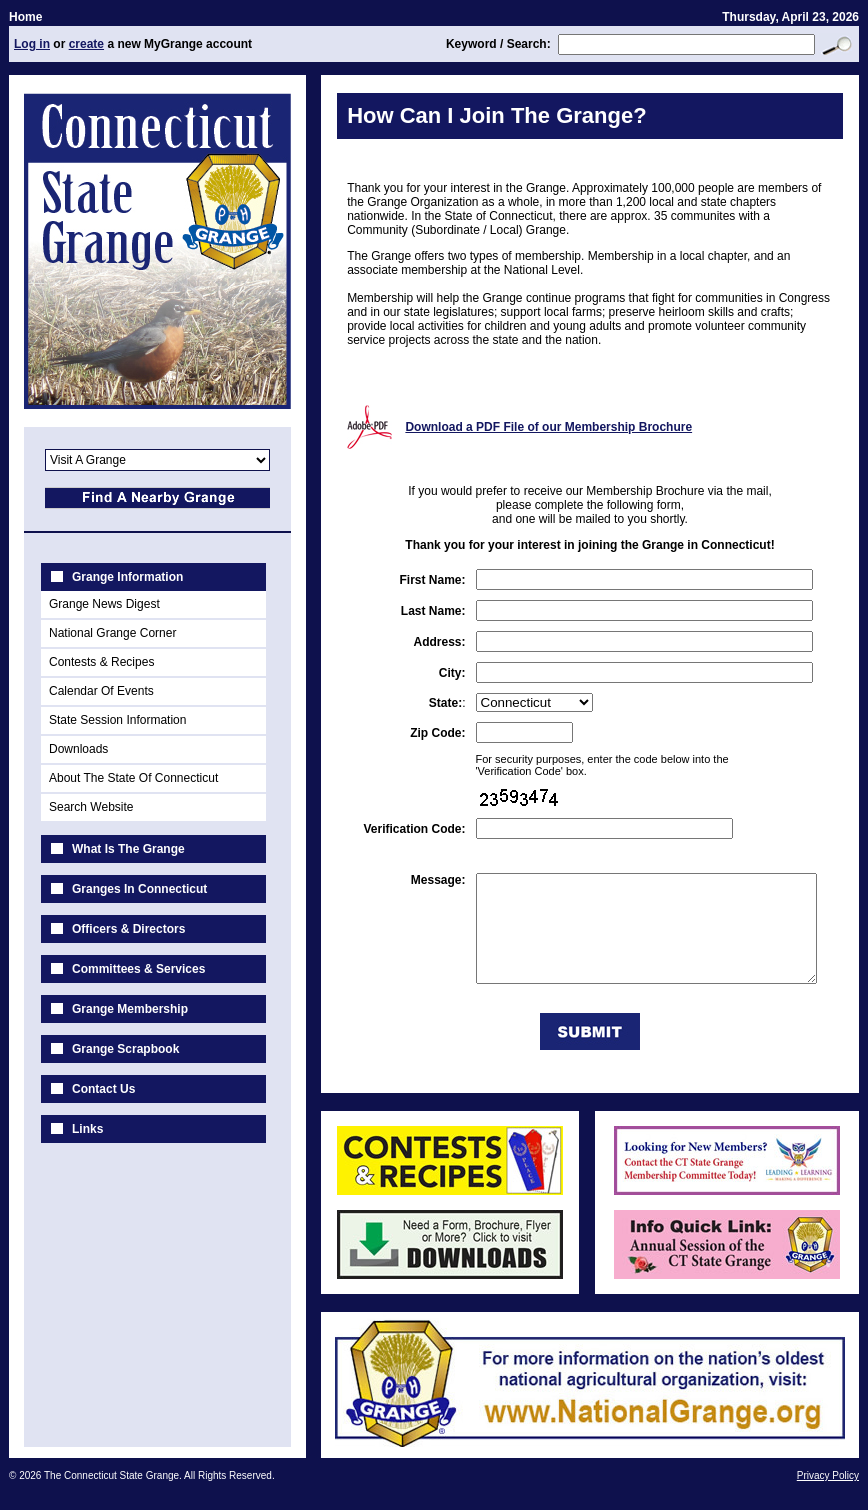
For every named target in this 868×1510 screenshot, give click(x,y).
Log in (31, 44)
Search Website (90, 807)
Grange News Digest (103, 604)
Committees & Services (137, 969)
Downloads (77, 749)
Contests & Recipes (100, 662)
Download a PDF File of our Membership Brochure (538, 427)
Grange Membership (129, 1009)
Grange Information (126, 577)
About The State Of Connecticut (132, 778)
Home (24, 17)
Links (86, 1129)
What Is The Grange (127, 849)
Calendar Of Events (100, 691)
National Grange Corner (111, 633)
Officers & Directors (127, 929)
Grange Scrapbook (124, 1049)
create (85, 44)
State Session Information (116, 720)
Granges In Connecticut (138, 889)
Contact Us (102, 1089)
